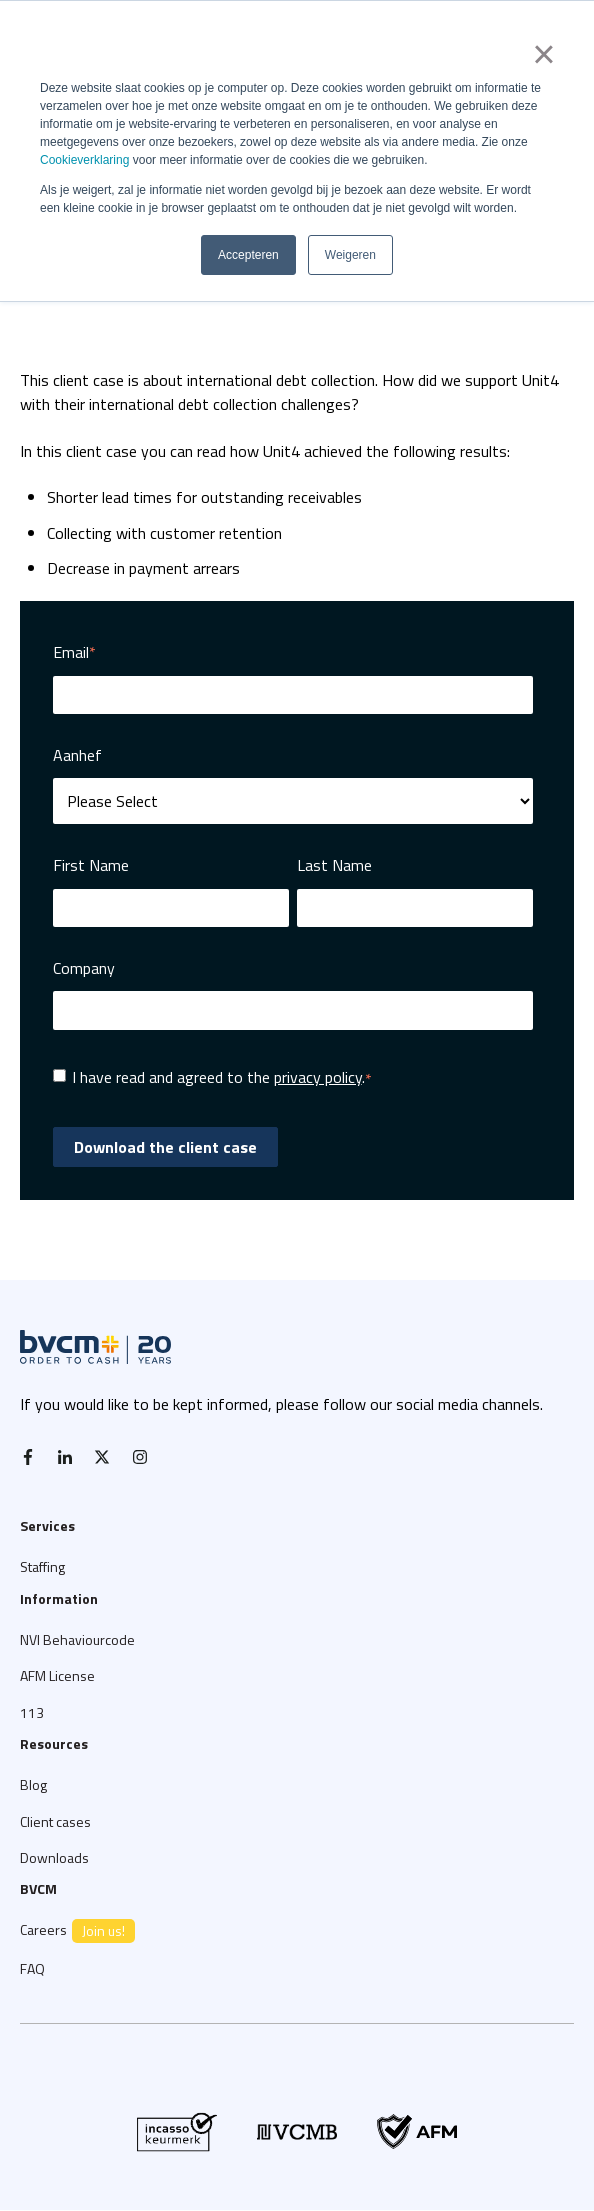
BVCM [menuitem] (38, 1888)
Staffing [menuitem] (42, 1566)
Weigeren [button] (350, 255)
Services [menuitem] (47, 1525)
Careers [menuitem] (77, 1931)
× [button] (543, 54)
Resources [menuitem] (54, 1743)
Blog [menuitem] (33, 1784)
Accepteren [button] (248, 255)
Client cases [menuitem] (55, 1821)
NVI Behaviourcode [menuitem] (77, 1639)
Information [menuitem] (59, 1598)
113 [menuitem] (32, 1712)
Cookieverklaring (84, 160)
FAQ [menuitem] (32, 1968)
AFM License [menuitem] (57, 1675)
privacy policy (318, 1077)
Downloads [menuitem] (54, 1857)
